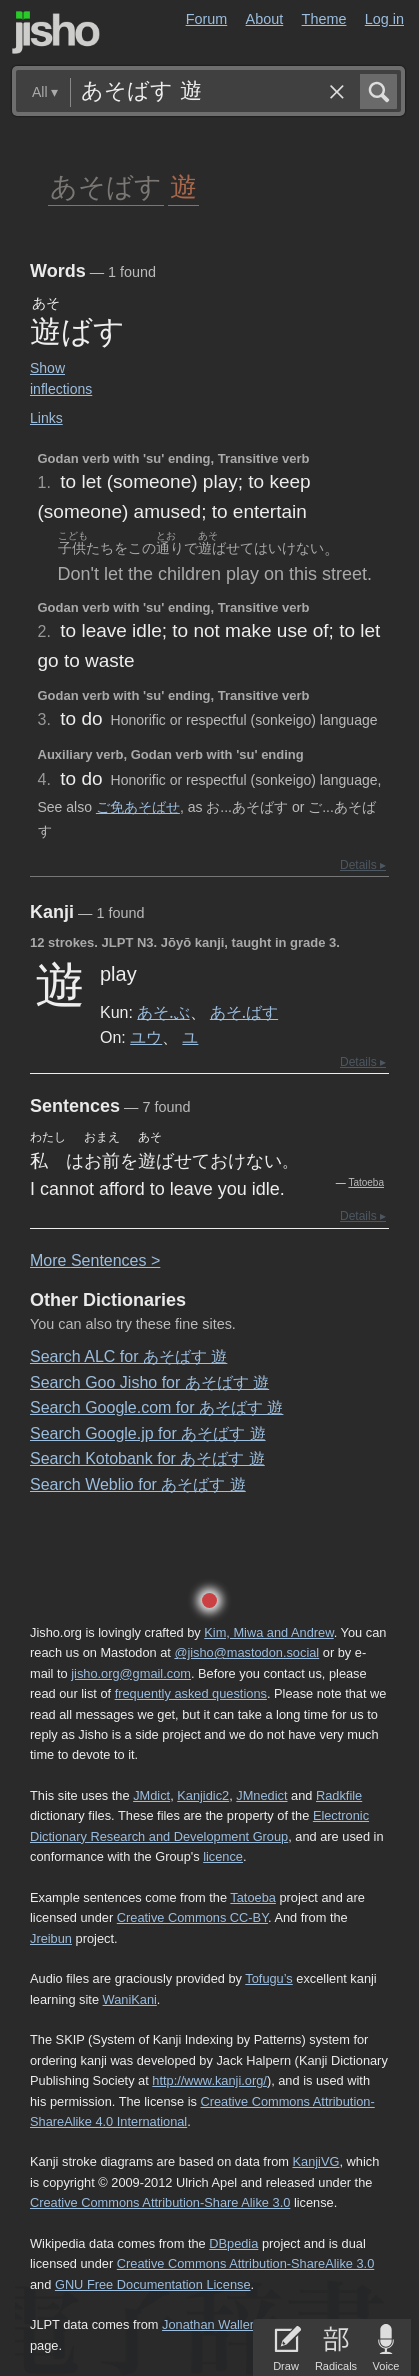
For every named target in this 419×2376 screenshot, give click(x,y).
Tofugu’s (268, 1978)
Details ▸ (363, 865)
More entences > (95, 1260)
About (265, 19)
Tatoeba (366, 1182)
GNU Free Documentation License (153, 2284)
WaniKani (130, 1999)
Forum (207, 19)
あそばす (106, 185)
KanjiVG (315, 2161)
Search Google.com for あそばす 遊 (156, 1407)
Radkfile (339, 1795)
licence (223, 1856)
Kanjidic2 (203, 1795)
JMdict (151, 1795)
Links (46, 418)
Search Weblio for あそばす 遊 (138, 1484)
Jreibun (51, 1938)
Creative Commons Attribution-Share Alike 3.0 (160, 2202)
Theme (324, 19)
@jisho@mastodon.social (246, 1652)
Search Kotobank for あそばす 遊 (147, 1458)
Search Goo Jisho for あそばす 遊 (149, 1382)
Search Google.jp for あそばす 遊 (148, 1433)
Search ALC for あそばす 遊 (128, 1356)
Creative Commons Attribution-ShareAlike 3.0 (245, 2263)
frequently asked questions (191, 1693)
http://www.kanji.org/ (209, 2080)
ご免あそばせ (138, 807)
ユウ (146, 1037)
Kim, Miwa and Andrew (268, 1632)
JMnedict (261, 1795)
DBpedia (233, 2243)
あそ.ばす (244, 1012)
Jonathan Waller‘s (212, 2324)
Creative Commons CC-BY (192, 1917)
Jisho (56, 32)
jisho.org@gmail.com (131, 1673)
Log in (384, 19)
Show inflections (61, 378)
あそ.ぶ (163, 1012)
